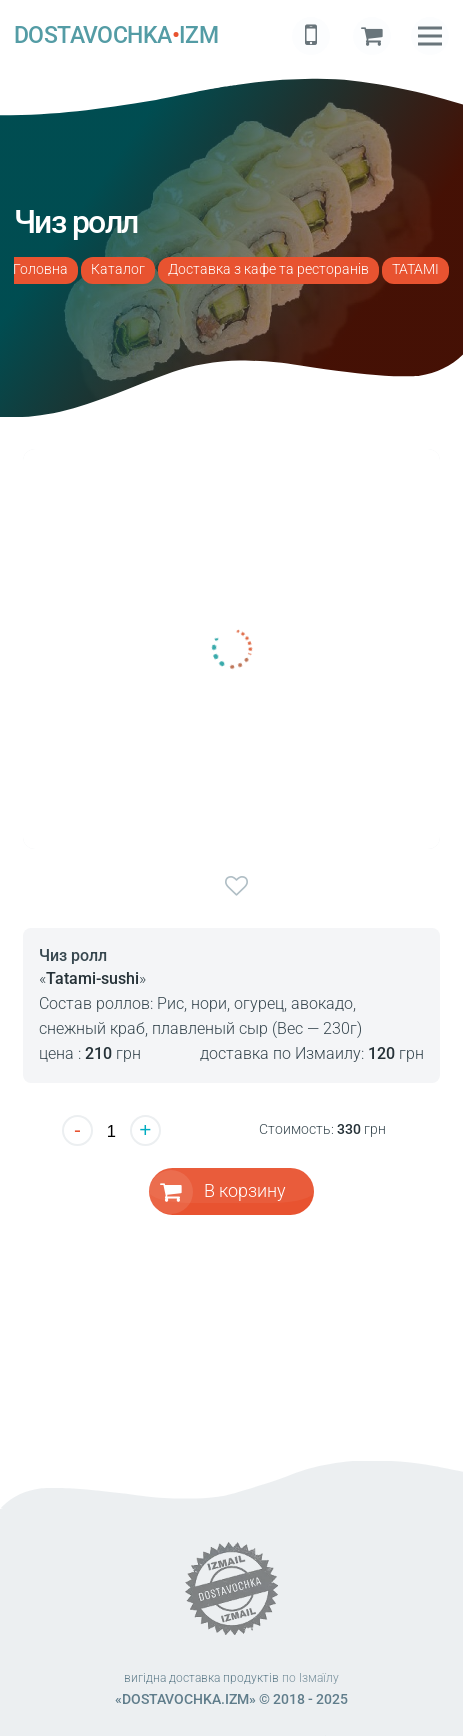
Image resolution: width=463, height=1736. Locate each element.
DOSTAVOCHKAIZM (116, 36)
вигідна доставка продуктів (201, 1678)
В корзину (245, 1190)
